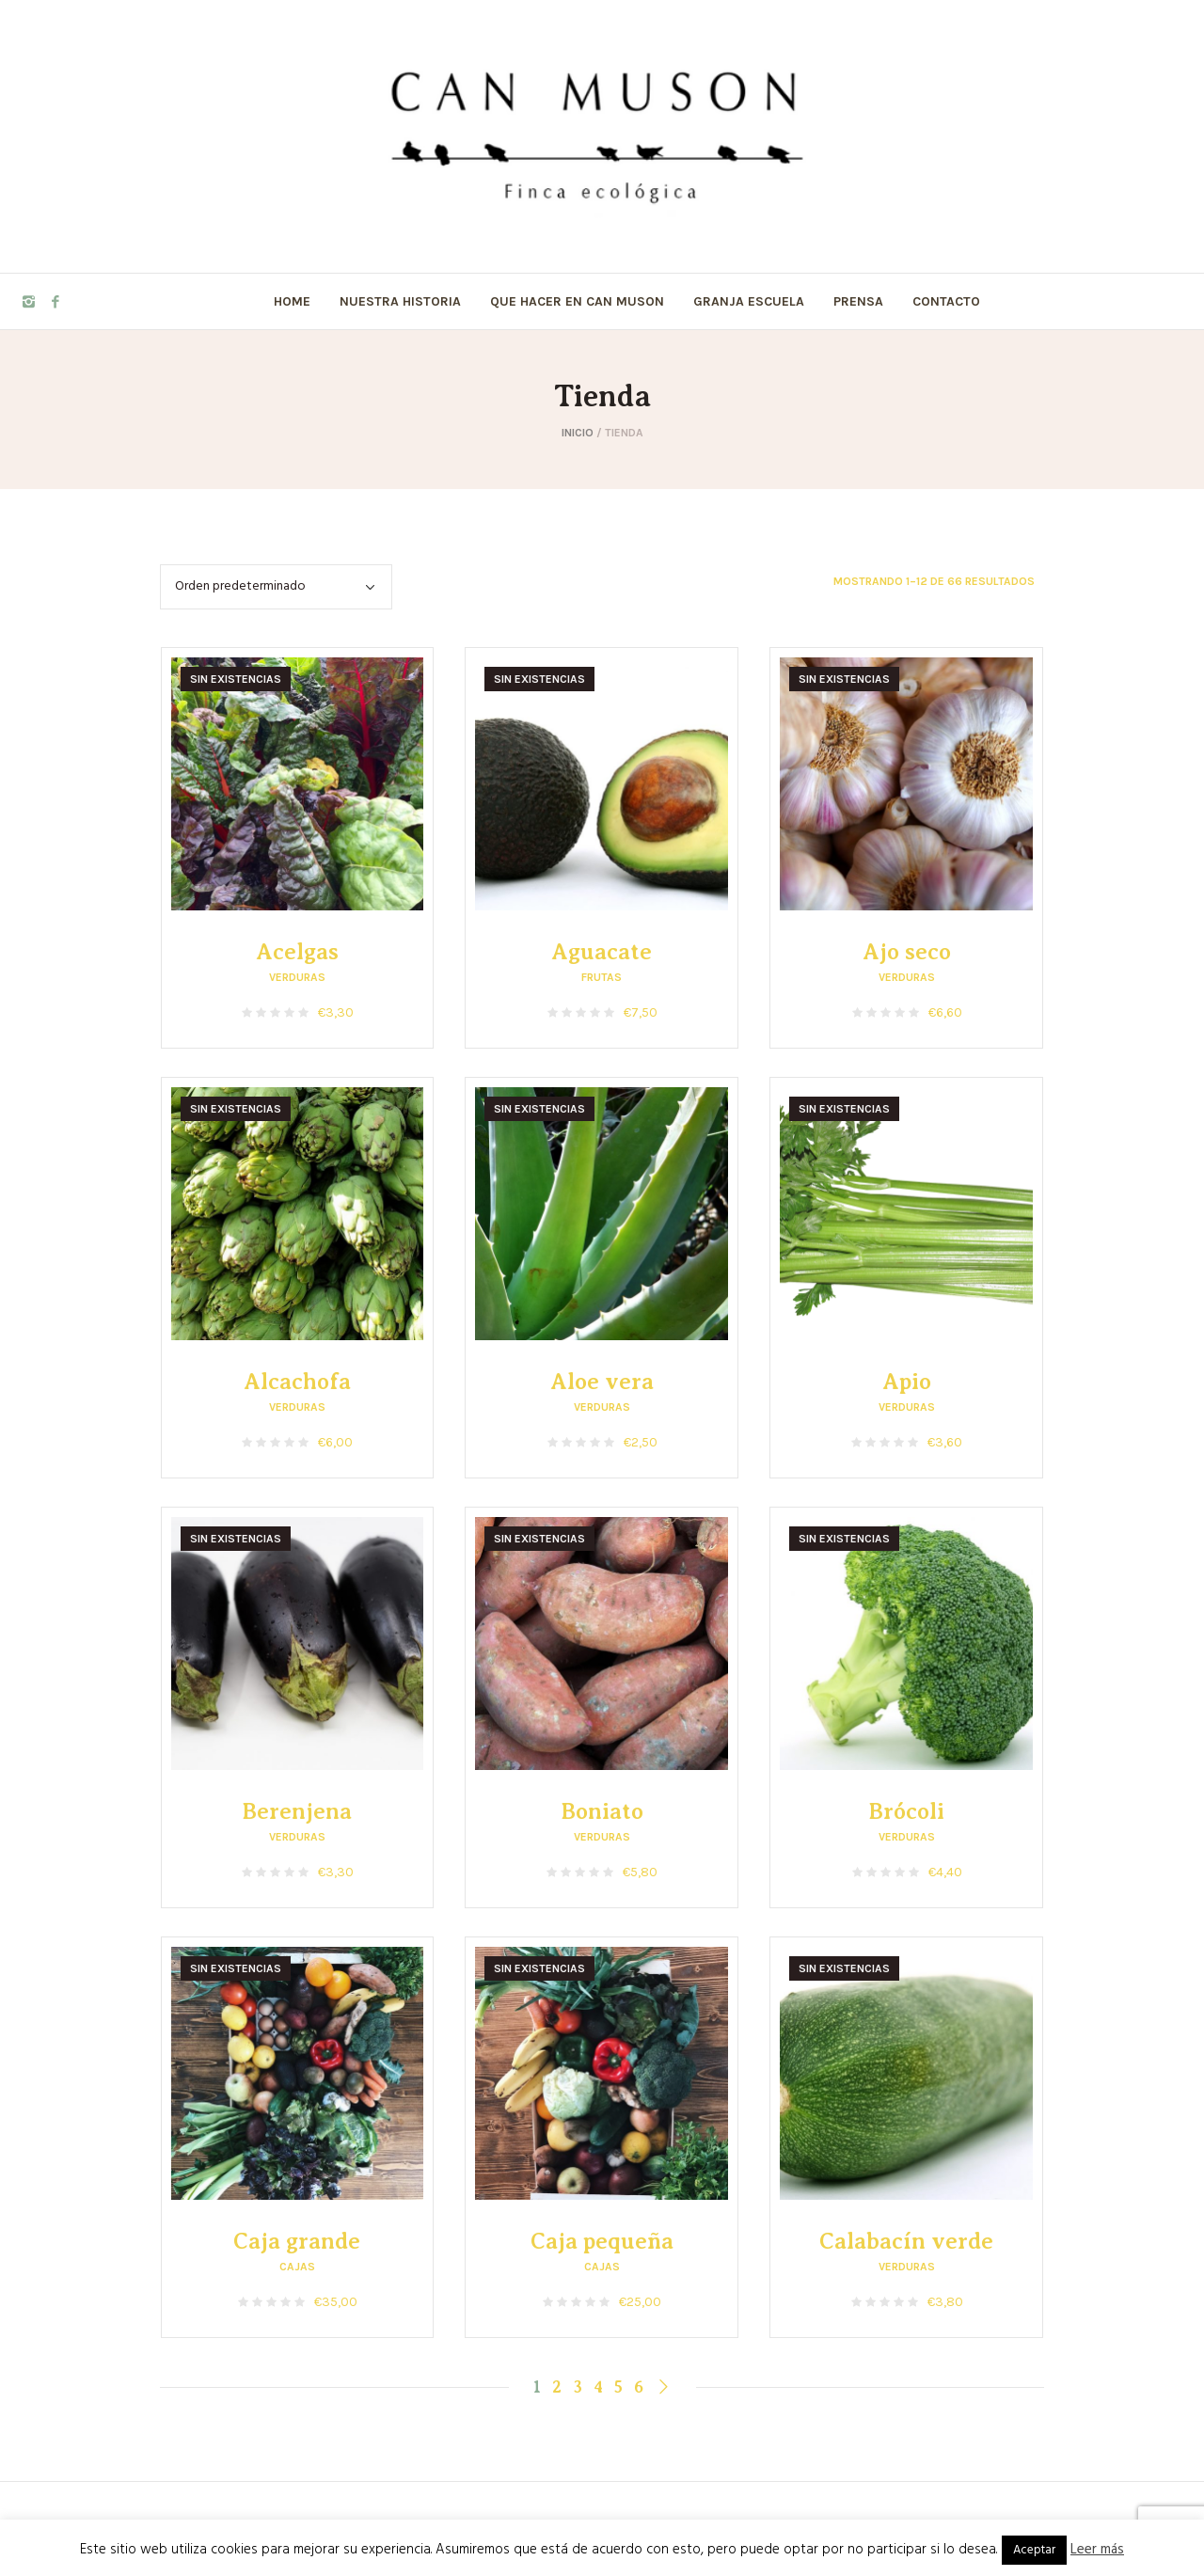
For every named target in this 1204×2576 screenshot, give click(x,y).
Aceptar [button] (1034, 2550)
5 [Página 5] (618, 2387)
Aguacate (601, 952)
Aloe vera (602, 1381)
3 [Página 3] (577, 2387)
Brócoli (906, 1811)
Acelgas (297, 952)
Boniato (602, 1811)
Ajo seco (907, 952)
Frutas (601, 977)
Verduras (297, 977)
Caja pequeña (602, 2241)
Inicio (578, 432)
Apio (906, 1381)
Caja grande (296, 2241)
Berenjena (297, 1811)
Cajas (297, 2266)
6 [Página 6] (638, 2387)
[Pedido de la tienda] (276, 586)
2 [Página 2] (557, 2387)
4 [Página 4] (598, 2387)
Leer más (1097, 2549)
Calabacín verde (906, 2241)
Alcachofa (297, 1381)
